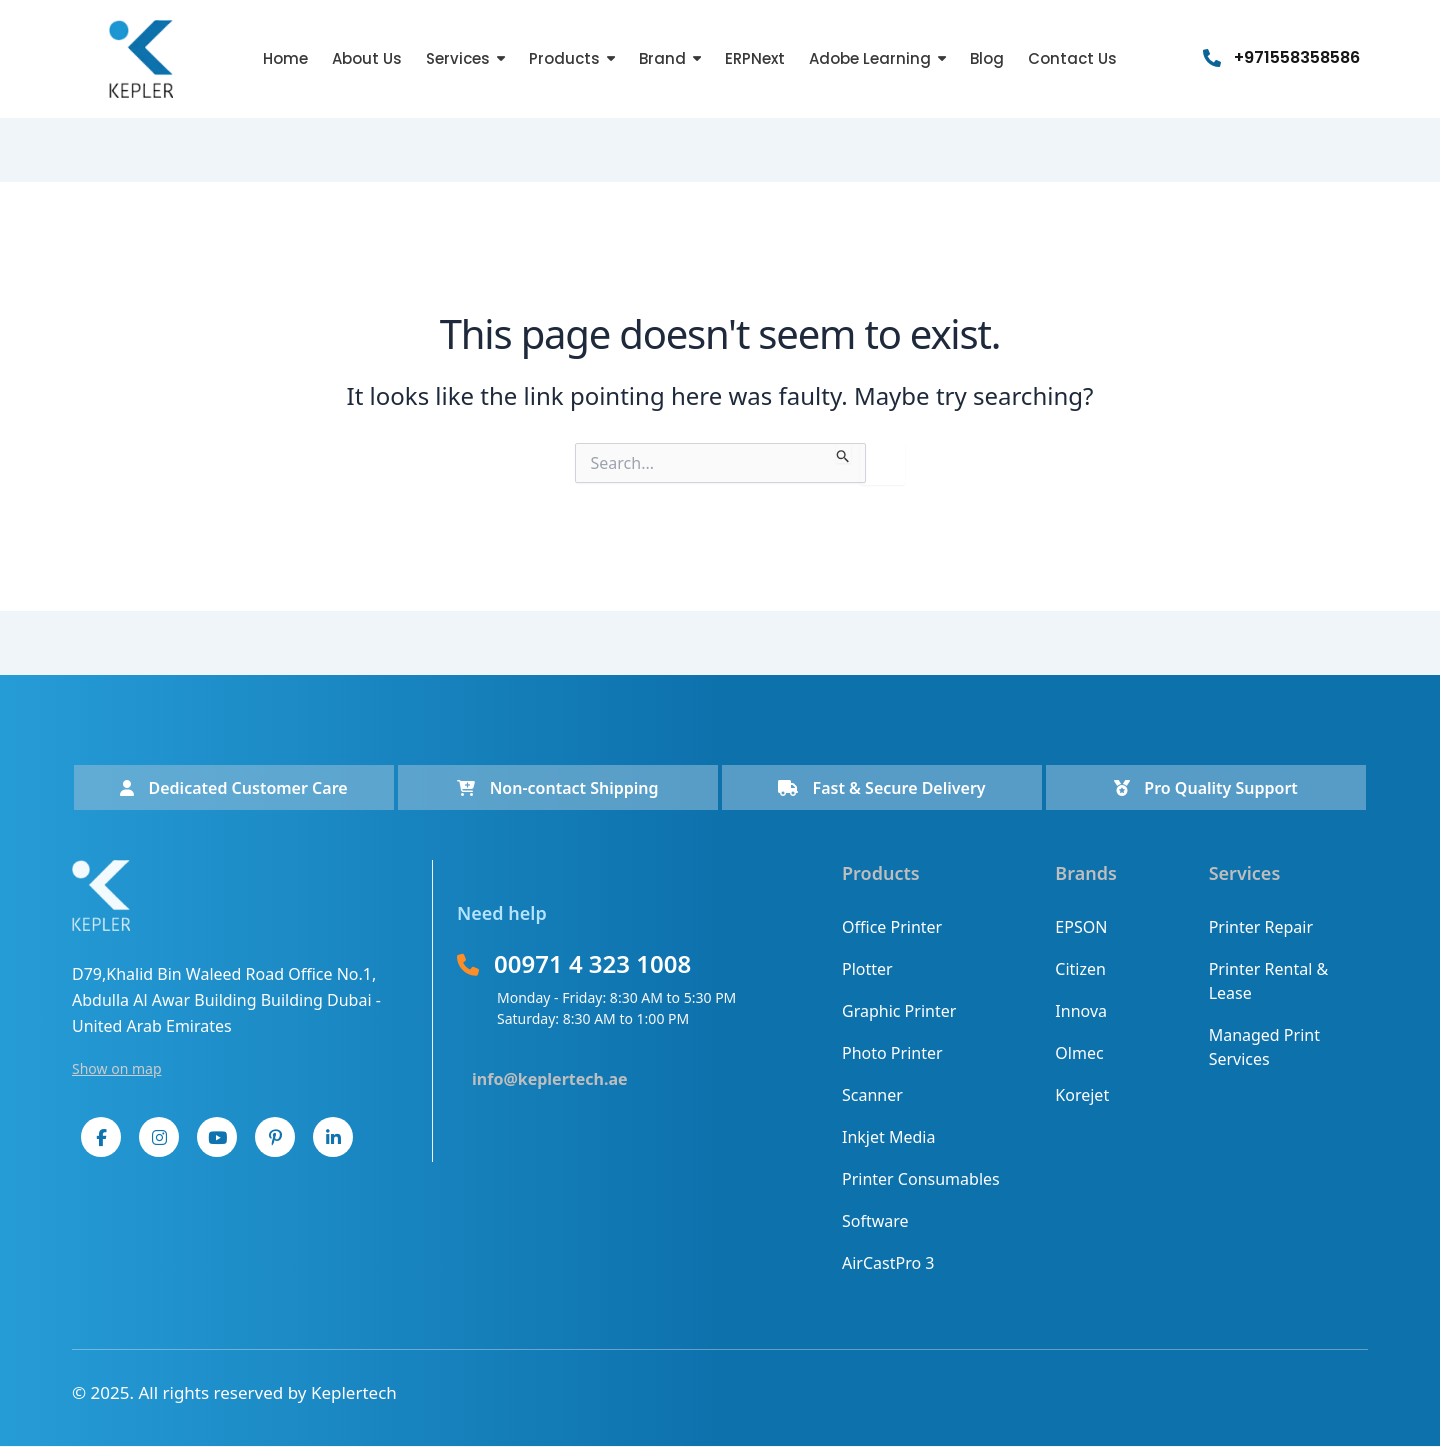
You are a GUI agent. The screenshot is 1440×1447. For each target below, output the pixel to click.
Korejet (1082, 1095)
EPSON (1081, 927)
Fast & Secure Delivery (881, 788)
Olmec (1079, 1053)
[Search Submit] (843, 453)
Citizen (1080, 969)
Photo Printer (892, 1053)
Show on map (117, 1068)
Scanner (872, 1095)
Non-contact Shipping (557, 788)
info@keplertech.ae (550, 1079)
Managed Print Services (1264, 1047)
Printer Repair (1261, 927)
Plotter (867, 969)
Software (875, 1221)
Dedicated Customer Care (233, 788)
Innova (1081, 1011)
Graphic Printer (899, 1011)
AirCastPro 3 (888, 1263)
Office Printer (892, 927)
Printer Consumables (921, 1179)
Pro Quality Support (1206, 788)
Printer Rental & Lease (1269, 981)
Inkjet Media (888, 1137)
